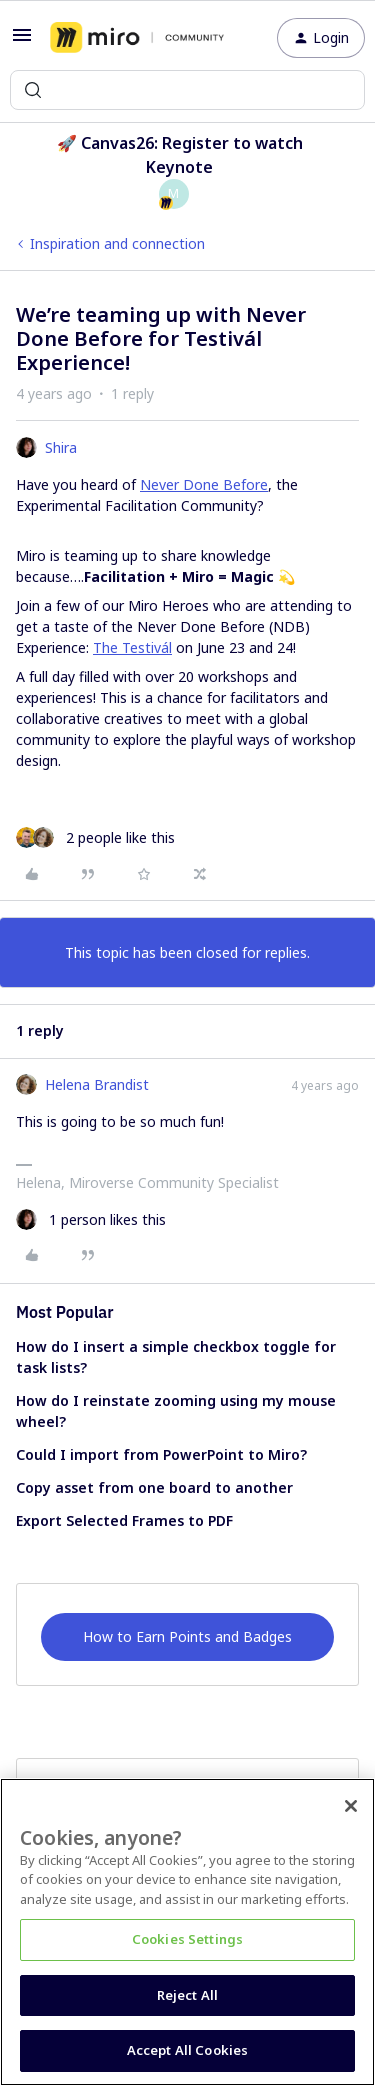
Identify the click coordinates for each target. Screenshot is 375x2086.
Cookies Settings (187, 1939)
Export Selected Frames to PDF (124, 1520)
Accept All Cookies (187, 2050)
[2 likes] (95, 837)
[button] (22, 41)
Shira (61, 447)
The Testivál (132, 647)
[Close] (351, 1806)
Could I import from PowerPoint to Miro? (161, 1454)
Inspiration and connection (117, 243)
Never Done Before (204, 484)
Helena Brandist (97, 1084)
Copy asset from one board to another (154, 1487)
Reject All (187, 1995)
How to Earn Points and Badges (187, 1636)
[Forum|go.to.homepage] (137, 38)
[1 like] (91, 1219)
